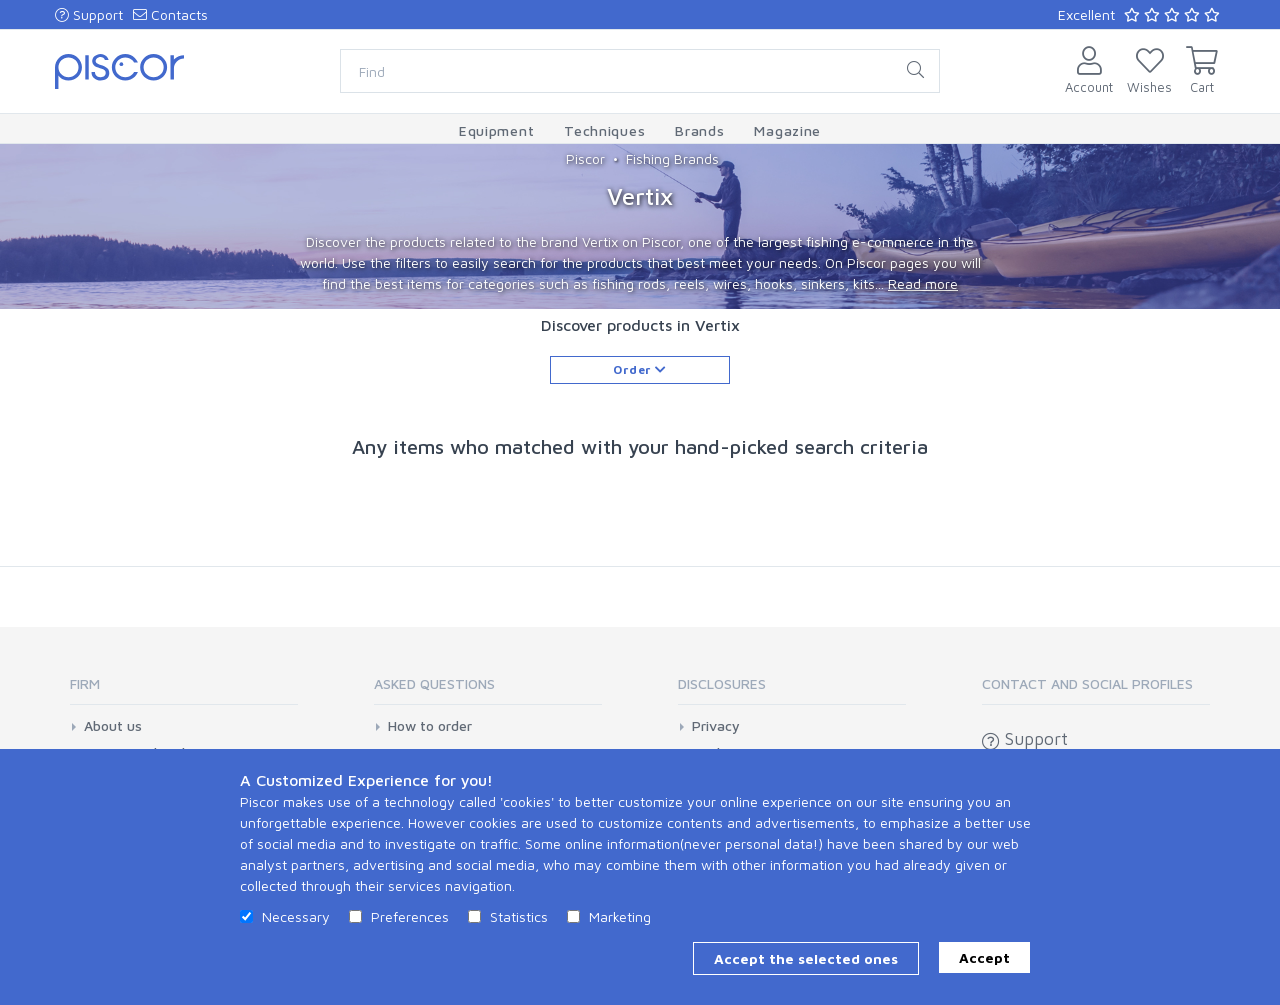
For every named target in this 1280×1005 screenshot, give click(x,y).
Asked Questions (434, 683)
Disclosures (722, 683)
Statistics (519, 916)
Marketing (620, 916)
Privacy (716, 726)
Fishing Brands (672, 158)
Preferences (410, 916)
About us (113, 726)
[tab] (184, 690)
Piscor (585, 158)
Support (89, 14)
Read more (923, 283)
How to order (430, 726)
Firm (85, 683)
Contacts (170, 14)
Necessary (296, 916)
